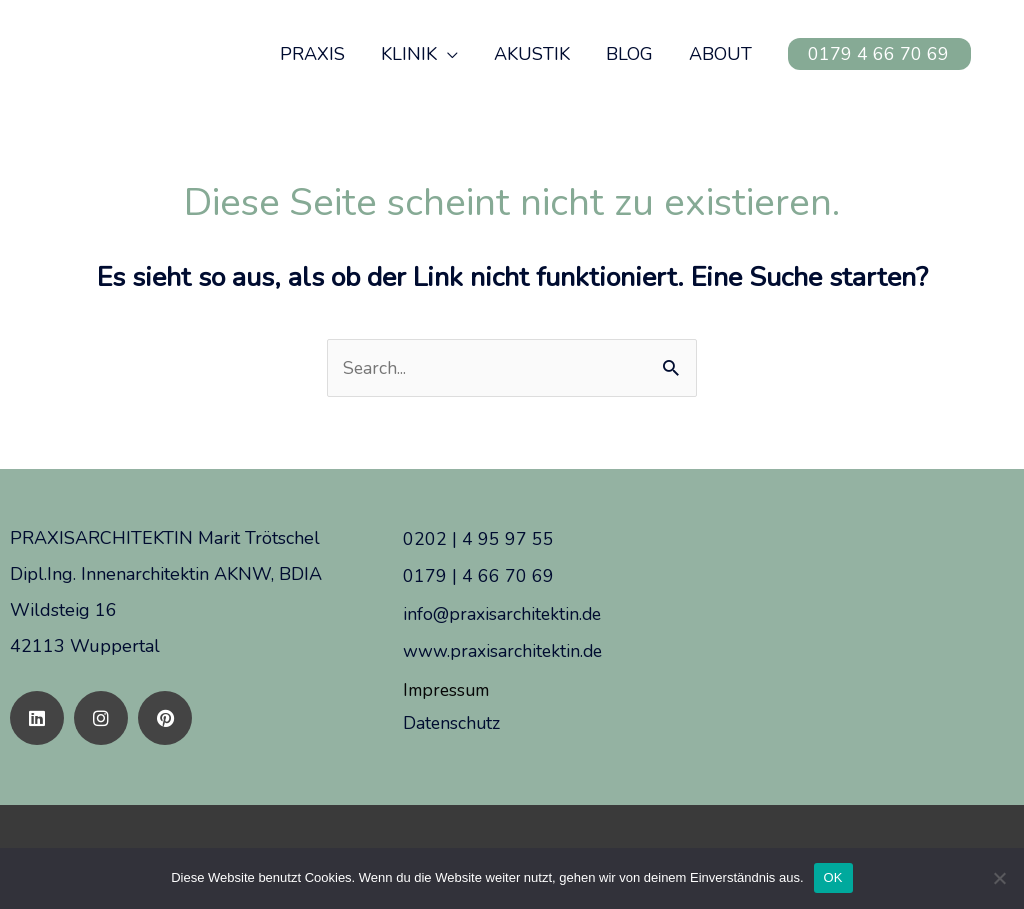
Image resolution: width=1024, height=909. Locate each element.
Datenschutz (452, 720)
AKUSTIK (532, 54)
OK (833, 877)
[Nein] (999, 878)
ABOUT (720, 54)
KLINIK (409, 54)
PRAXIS (312, 54)
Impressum (449, 688)
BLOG (629, 54)
